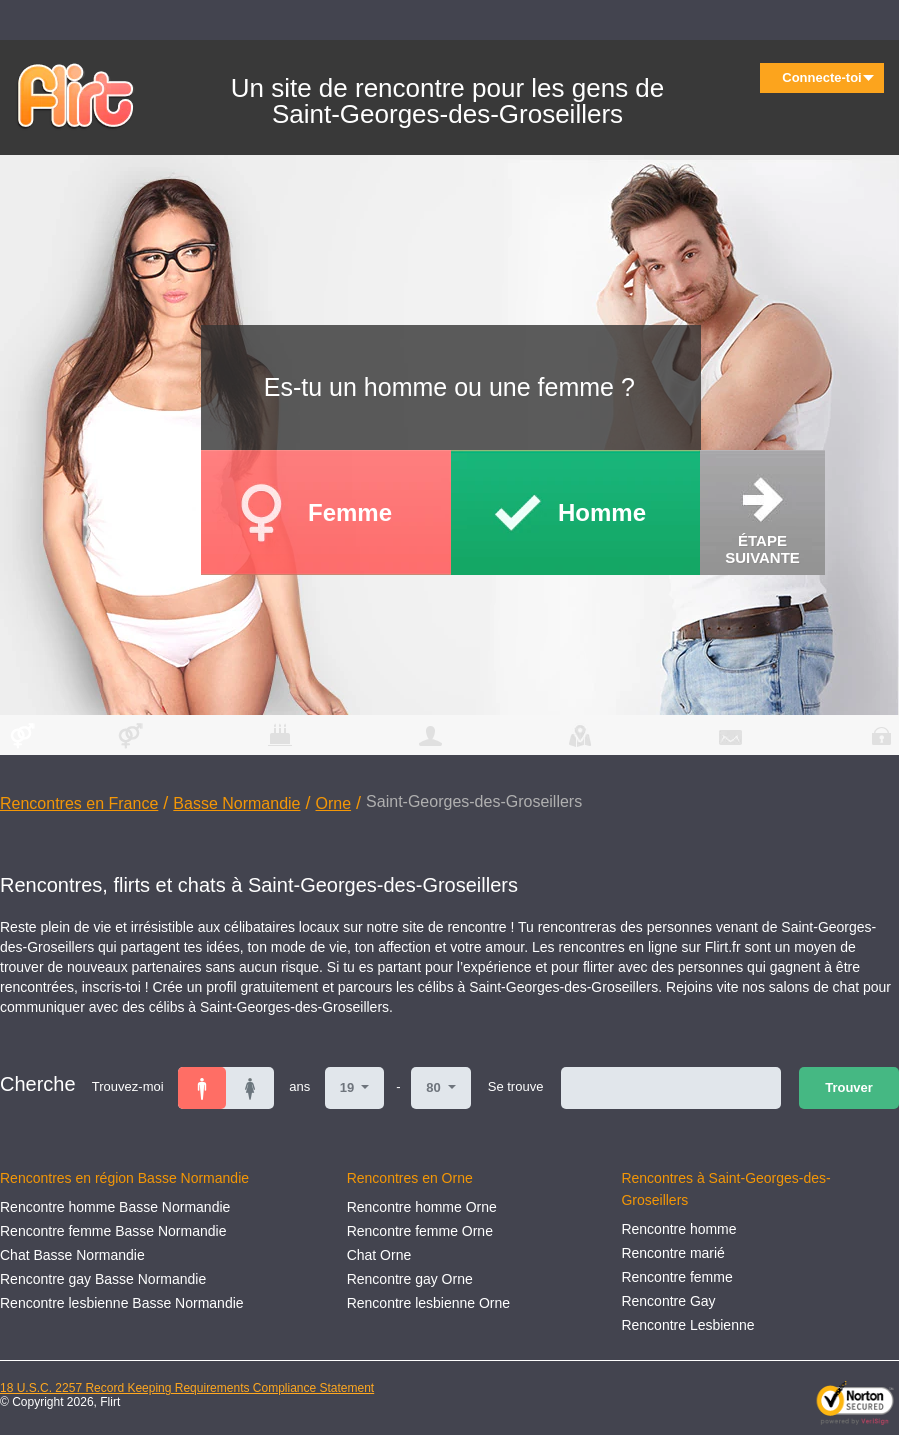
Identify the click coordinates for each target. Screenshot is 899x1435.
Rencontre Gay (668, 1301)
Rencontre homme (678, 1229)
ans (299, 1086)
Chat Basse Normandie (72, 1255)
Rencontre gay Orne (410, 1279)
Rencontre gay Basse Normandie (103, 1279)
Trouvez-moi (128, 1086)
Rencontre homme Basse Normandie (115, 1207)
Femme (350, 512)
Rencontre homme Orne (422, 1207)
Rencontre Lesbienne (687, 1325)
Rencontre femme (676, 1277)
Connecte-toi (828, 77)
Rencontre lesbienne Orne (428, 1303)
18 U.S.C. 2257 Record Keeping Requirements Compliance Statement (187, 1388)
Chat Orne (379, 1255)
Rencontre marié (673, 1253)
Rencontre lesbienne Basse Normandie (122, 1303)
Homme (602, 512)
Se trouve (516, 1086)
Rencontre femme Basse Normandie (113, 1231)
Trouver (849, 1087)
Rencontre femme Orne (420, 1231)
